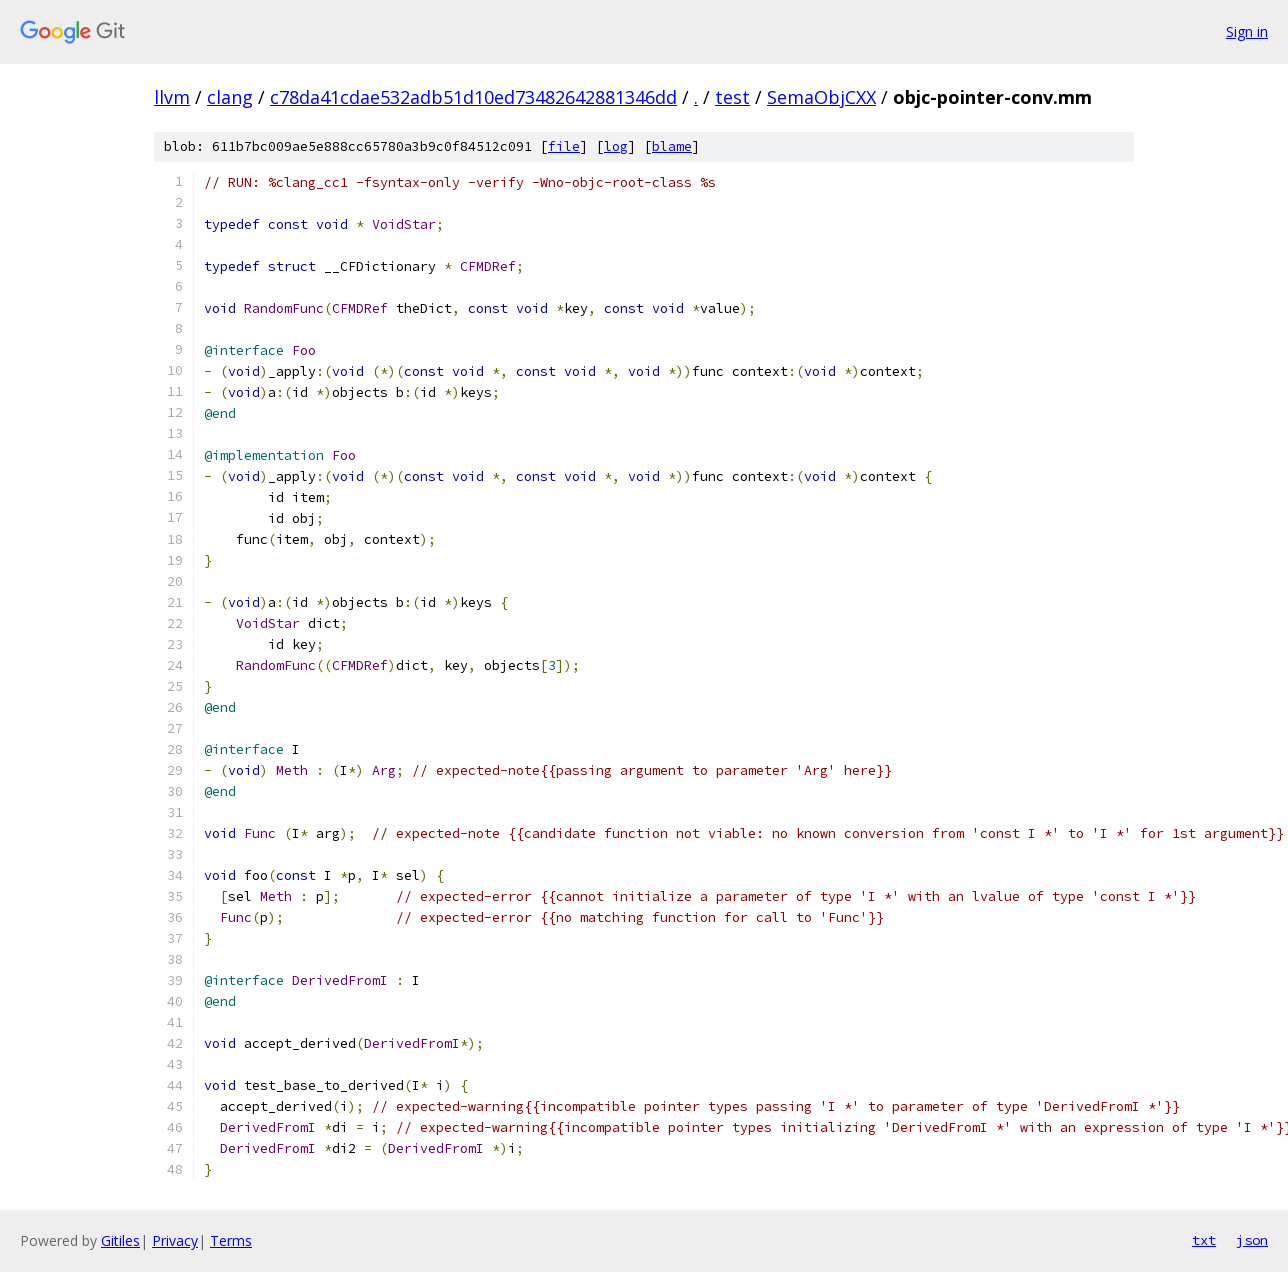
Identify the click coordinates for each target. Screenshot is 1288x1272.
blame (672, 146)
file (564, 146)
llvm (172, 97)
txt (1204, 1240)
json (1252, 1240)
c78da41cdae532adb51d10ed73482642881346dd (473, 97)
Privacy (175, 1240)
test (732, 97)
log (616, 146)
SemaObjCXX (821, 97)
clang (230, 97)
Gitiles (120, 1240)
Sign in (1247, 31)
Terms (231, 1240)
